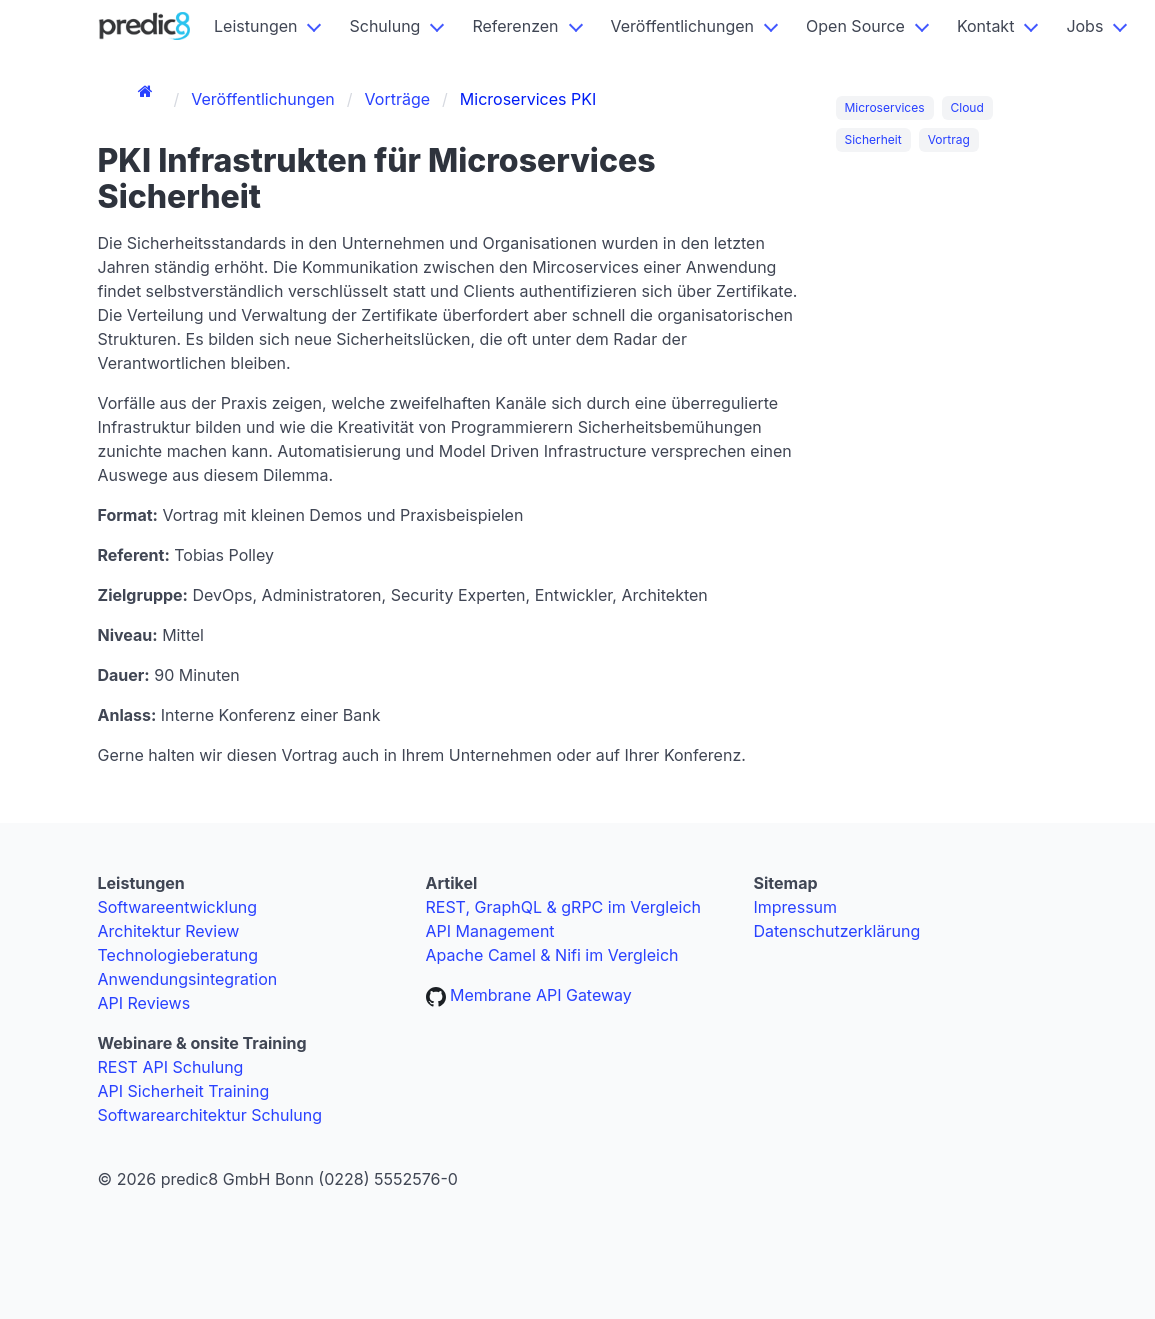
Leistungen (255, 26)
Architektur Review (169, 931)
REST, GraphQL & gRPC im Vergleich (564, 907)
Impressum (796, 907)
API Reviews (144, 1003)
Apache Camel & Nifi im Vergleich (552, 955)
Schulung (384, 26)
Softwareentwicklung (178, 907)
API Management (490, 931)
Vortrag (949, 139)
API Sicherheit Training (184, 1091)
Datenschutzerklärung (837, 931)
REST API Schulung (171, 1067)
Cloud (967, 107)
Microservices (885, 107)
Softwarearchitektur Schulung (210, 1115)
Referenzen (515, 26)
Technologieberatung (178, 955)
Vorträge (397, 99)
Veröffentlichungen (683, 26)
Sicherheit (873, 139)
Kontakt (985, 26)
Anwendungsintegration (188, 979)
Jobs (1084, 26)
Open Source (855, 26)
